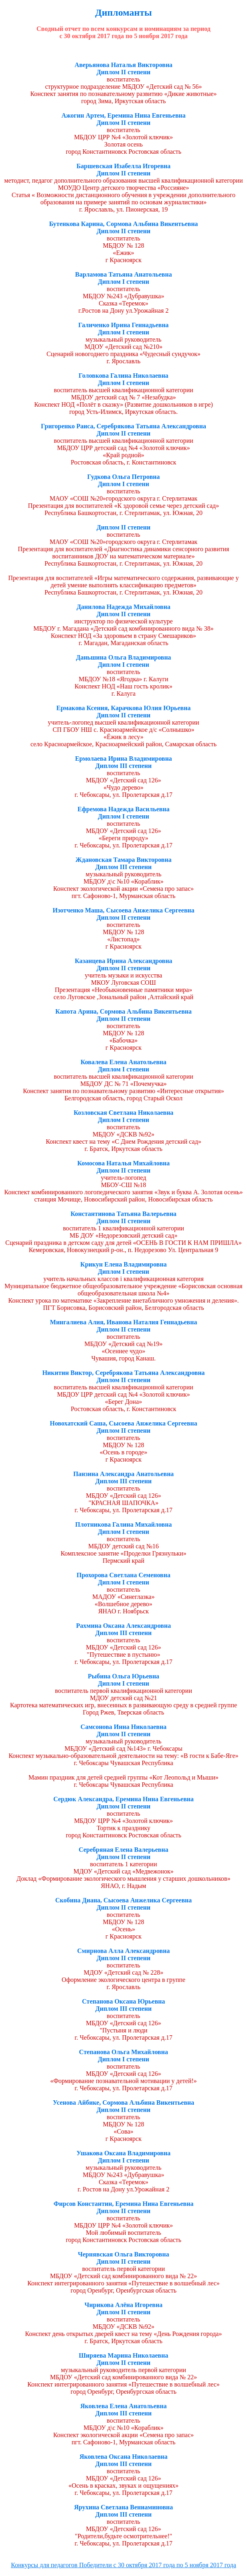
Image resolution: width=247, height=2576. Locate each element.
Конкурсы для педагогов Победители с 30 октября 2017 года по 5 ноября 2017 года (123, 2565)
